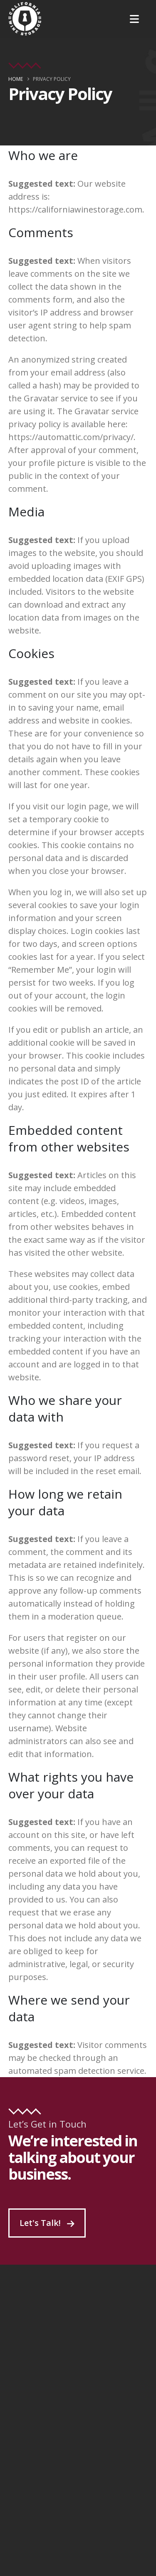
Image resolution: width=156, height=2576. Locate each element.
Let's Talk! (47, 2222)
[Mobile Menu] (134, 19)
